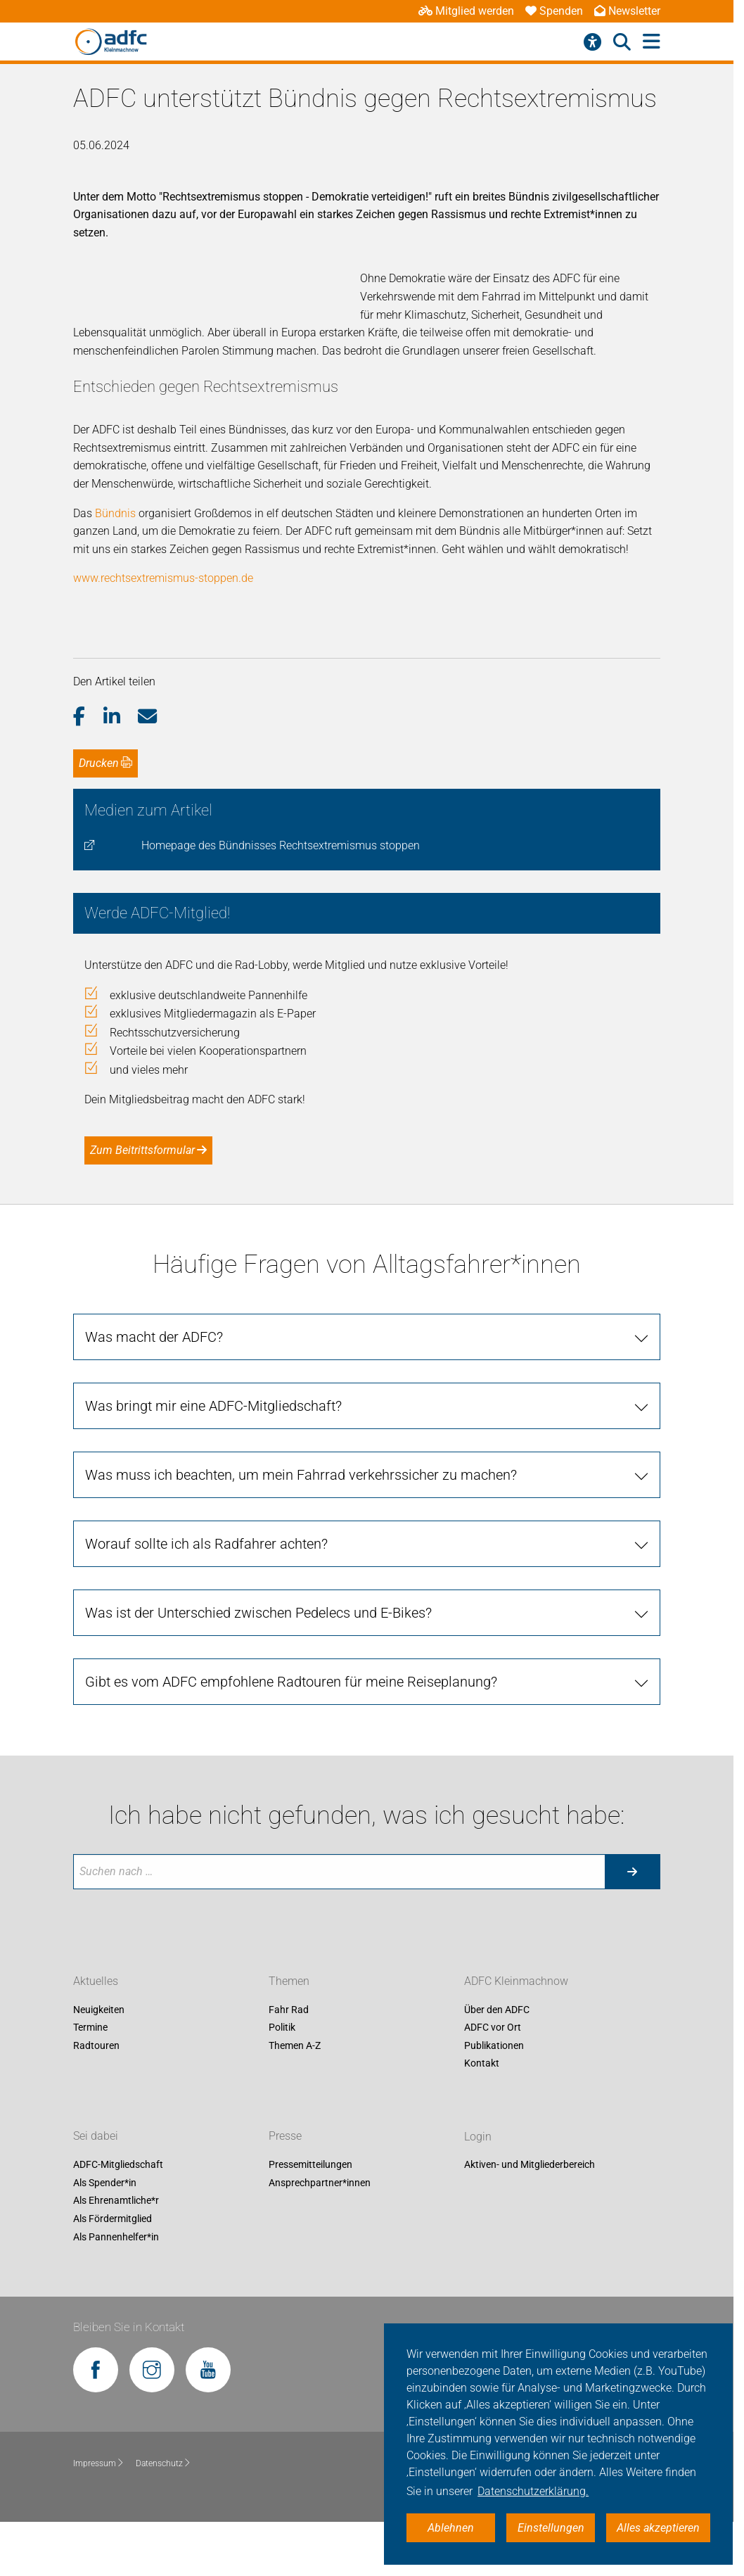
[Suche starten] (632, 1925)
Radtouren (96, 2099)
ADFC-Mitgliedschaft (118, 2218)
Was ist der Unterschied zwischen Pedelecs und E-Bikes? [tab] (258, 1666)
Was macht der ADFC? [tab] (154, 1391)
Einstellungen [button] (551, 2527)
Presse (285, 2190)
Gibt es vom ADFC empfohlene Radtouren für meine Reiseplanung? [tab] (291, 1735)
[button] (88, 770)
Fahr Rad (289, 2063)
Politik (282, 2081)
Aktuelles (95, 2035)
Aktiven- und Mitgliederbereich (529, 2218)
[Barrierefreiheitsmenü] (592, 42)
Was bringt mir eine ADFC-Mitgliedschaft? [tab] (213, 1460)
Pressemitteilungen (310, 2218)
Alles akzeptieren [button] (658, 2527)
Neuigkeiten (98, 2063)
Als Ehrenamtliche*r (116, 2255)
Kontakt (481, 2118)
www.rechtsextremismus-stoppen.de (163, 632)
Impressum (98, 2517)
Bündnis (115, 566)
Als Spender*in (104, 2236)
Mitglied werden (466, 11)
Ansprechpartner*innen (320, 2236)
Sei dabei (95, 2190)
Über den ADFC (497, 2063)
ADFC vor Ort (492, 2081)
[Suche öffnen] (622, 42)
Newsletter (627, 11)
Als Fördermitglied (112, 2272)
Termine (90, 2081)
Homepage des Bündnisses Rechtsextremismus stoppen (280, 899)
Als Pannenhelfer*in (116, 2291)
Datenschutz (163, 2517)
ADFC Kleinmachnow (516, 2035)
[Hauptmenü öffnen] (651, 42)
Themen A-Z (295, 2099)
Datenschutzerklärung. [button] (533, 2491)
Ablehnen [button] (451, 2527)
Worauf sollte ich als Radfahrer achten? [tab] (206, 1598)
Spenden (554, 11)
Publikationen (494, 2099)
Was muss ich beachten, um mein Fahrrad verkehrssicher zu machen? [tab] (301, 1529)
